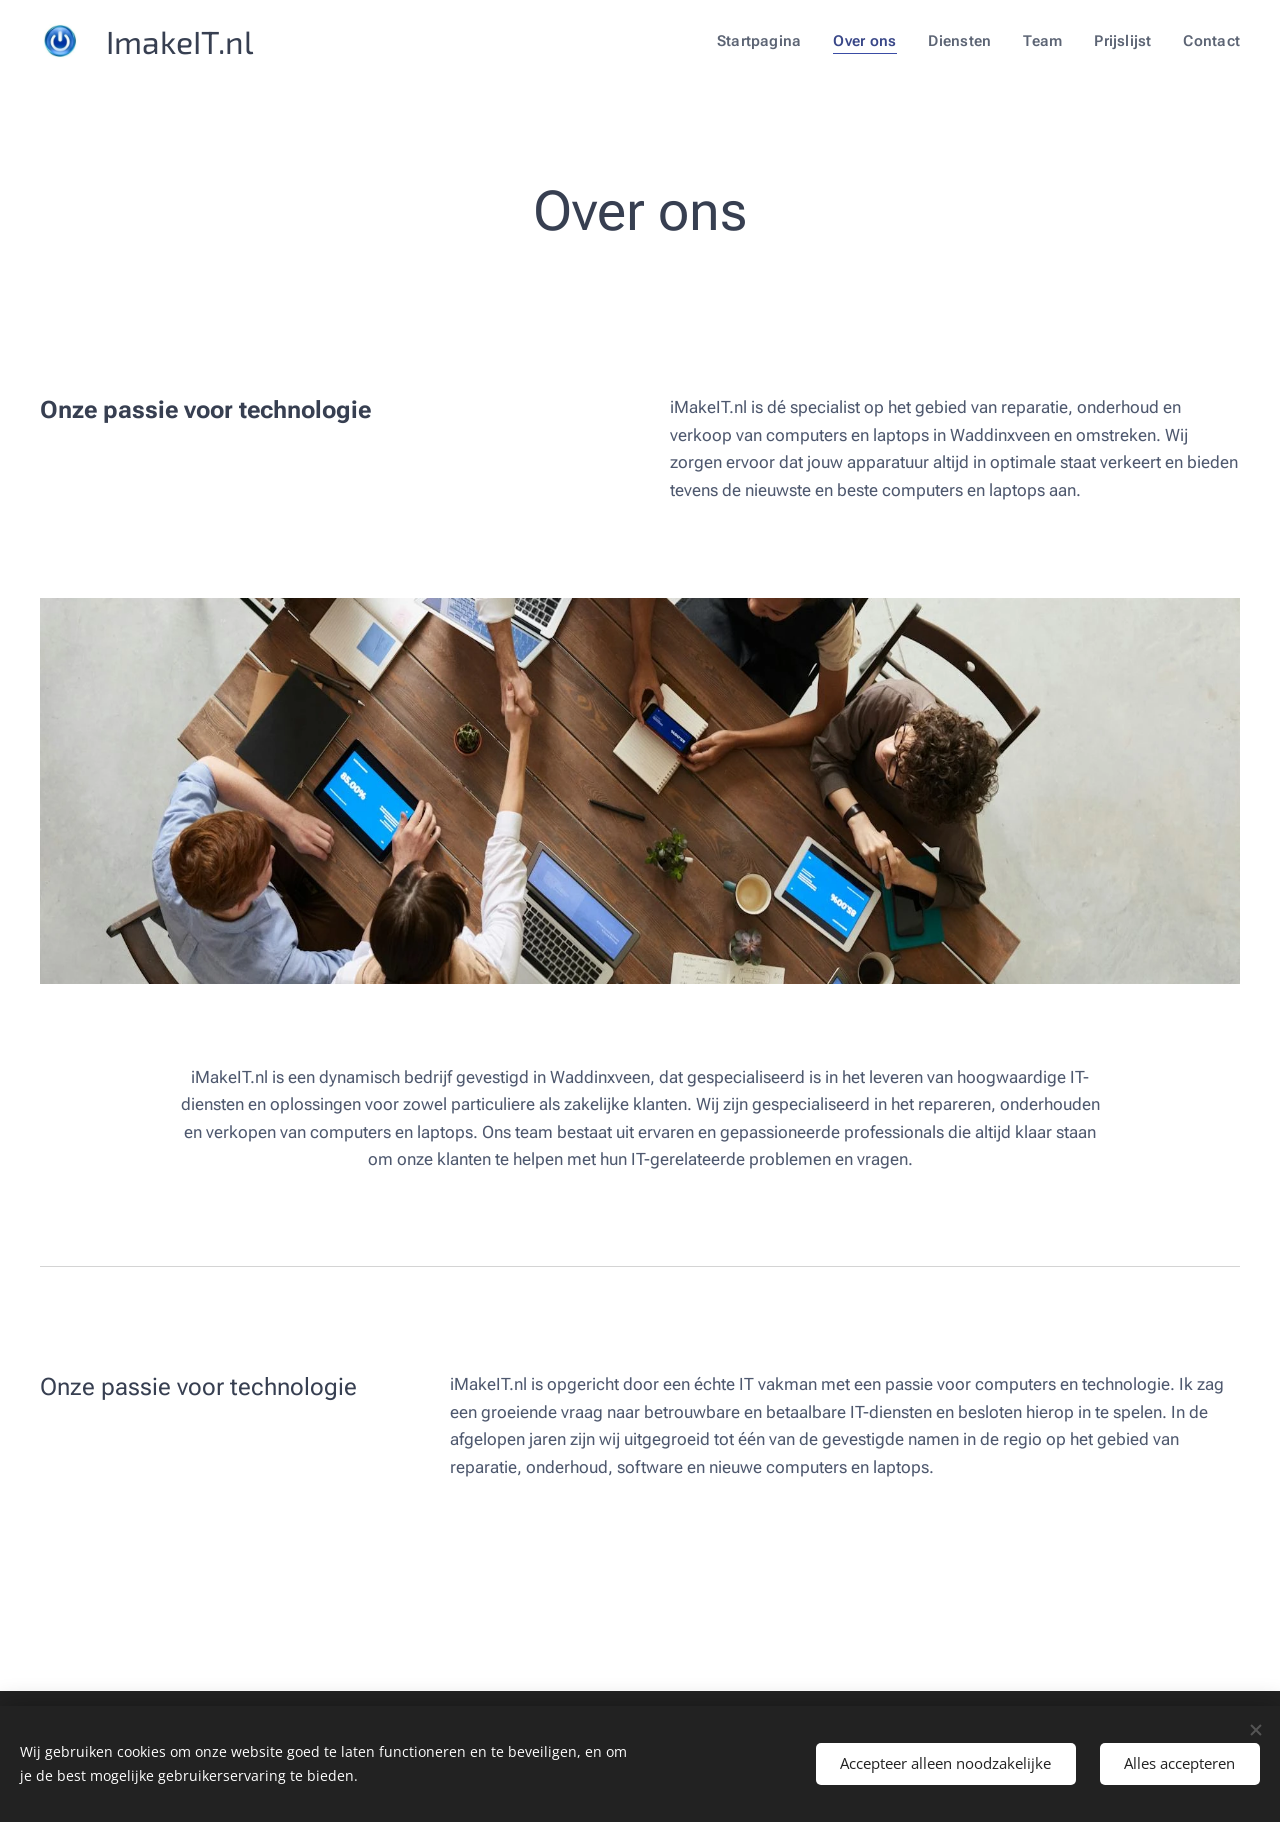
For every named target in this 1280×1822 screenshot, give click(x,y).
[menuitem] (768, 41)
